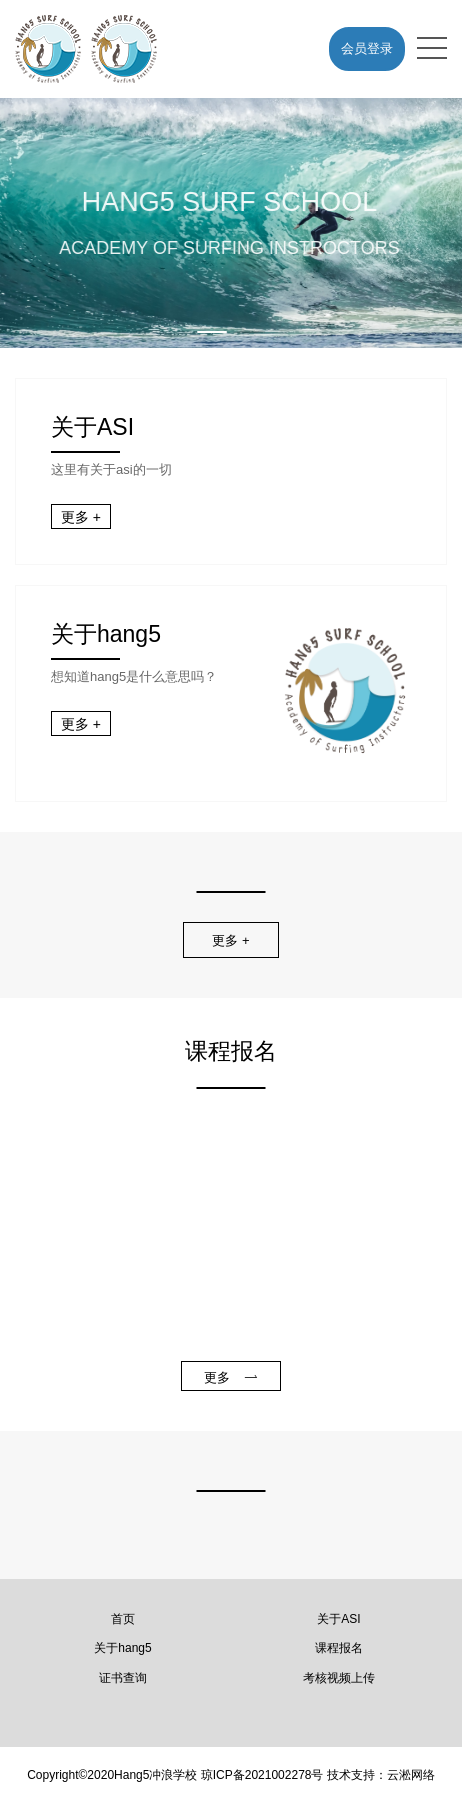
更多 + (81, 517)
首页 (123, 1619)
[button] (212, 332)
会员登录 (367, 48)
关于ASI (338, 1619)
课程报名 (339, 1648)
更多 (231, 1377)
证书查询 (123, 1678)
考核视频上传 (339, 1678)
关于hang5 (122, 1648)
